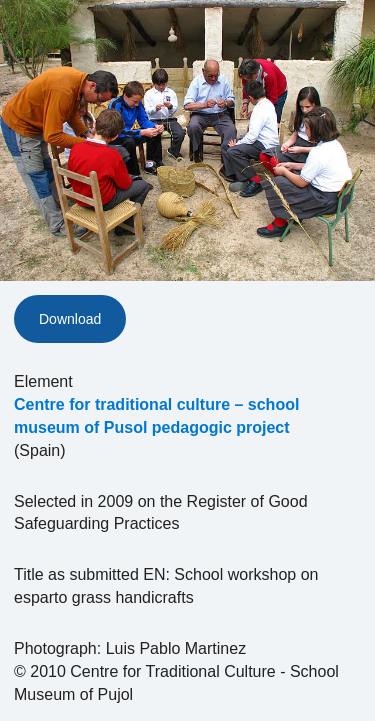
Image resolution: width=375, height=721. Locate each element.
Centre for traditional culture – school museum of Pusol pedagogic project (156, 416)
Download (70, 319)
